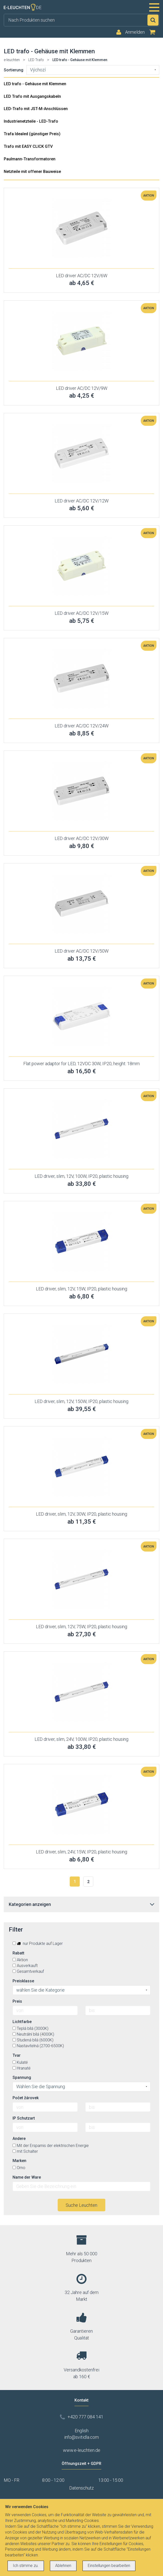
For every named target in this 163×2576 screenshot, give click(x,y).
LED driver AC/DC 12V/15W (82, 613)
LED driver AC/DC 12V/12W (82, 500)
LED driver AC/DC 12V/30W (82, 838)
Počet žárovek (26, 2097)
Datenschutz (81, 2488)
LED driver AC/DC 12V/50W (82, 951)
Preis (17, 2001)
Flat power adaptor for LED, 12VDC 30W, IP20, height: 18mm (81, 1063)
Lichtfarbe (22, 2021)
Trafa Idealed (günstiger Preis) (32, 133)
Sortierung (13, 70)
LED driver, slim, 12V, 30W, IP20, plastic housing (81, 1514)
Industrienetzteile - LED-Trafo (31, 121)
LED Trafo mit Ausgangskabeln (32, 96)
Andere (19, 2138)
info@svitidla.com (81, 2437)
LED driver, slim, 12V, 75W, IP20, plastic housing (81, 1626)
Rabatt (18, 1953)
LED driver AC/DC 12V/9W (81, 388)
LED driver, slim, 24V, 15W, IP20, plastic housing (81, 1851)
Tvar (17, 2055)
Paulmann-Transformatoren (29, 159)
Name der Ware (27, 2177)
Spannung (22, 2077)
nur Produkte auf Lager (38, 1943)
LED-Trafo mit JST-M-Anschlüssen (36, 108)
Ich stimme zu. (26, 2565)
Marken (19, 2160)
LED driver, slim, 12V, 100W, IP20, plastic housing (81, 1176)
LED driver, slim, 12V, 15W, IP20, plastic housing (81, 1288)
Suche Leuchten (81, 2205)
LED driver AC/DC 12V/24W (82, 725)
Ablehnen (63, 2565)
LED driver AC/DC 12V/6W (81, 275)
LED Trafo (36, 60)
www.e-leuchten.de (81, 2450)
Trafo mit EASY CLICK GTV (28, 146)
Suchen (152, 20)
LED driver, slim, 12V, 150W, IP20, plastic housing (81, 1401)
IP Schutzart (24, 2118)
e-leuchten (12, 60)
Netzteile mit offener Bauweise (32, 171)
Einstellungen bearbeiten (109, 2565)
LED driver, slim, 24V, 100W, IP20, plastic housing (81, 1739)
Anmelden (135, 32)
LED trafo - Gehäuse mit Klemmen (35, 83)
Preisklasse (23, 1981)
